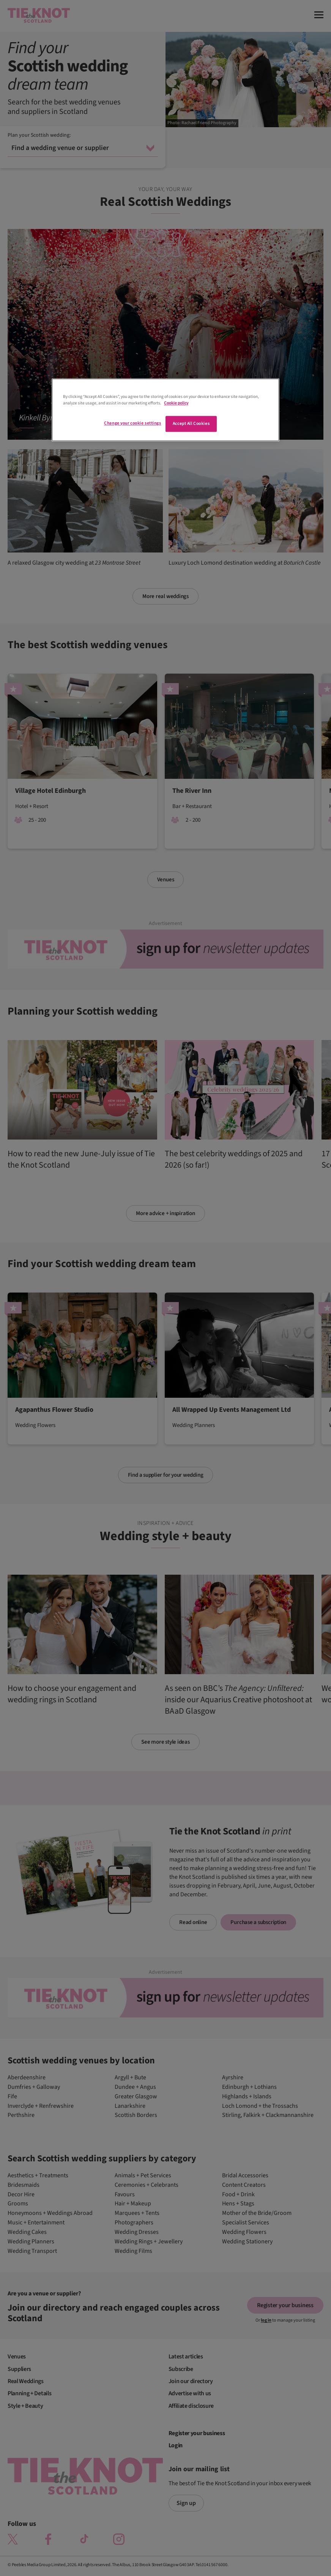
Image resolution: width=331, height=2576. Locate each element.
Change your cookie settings (132, 423)
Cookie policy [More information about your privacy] (176, 403)
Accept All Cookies (191, 423)
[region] (165, 409)
